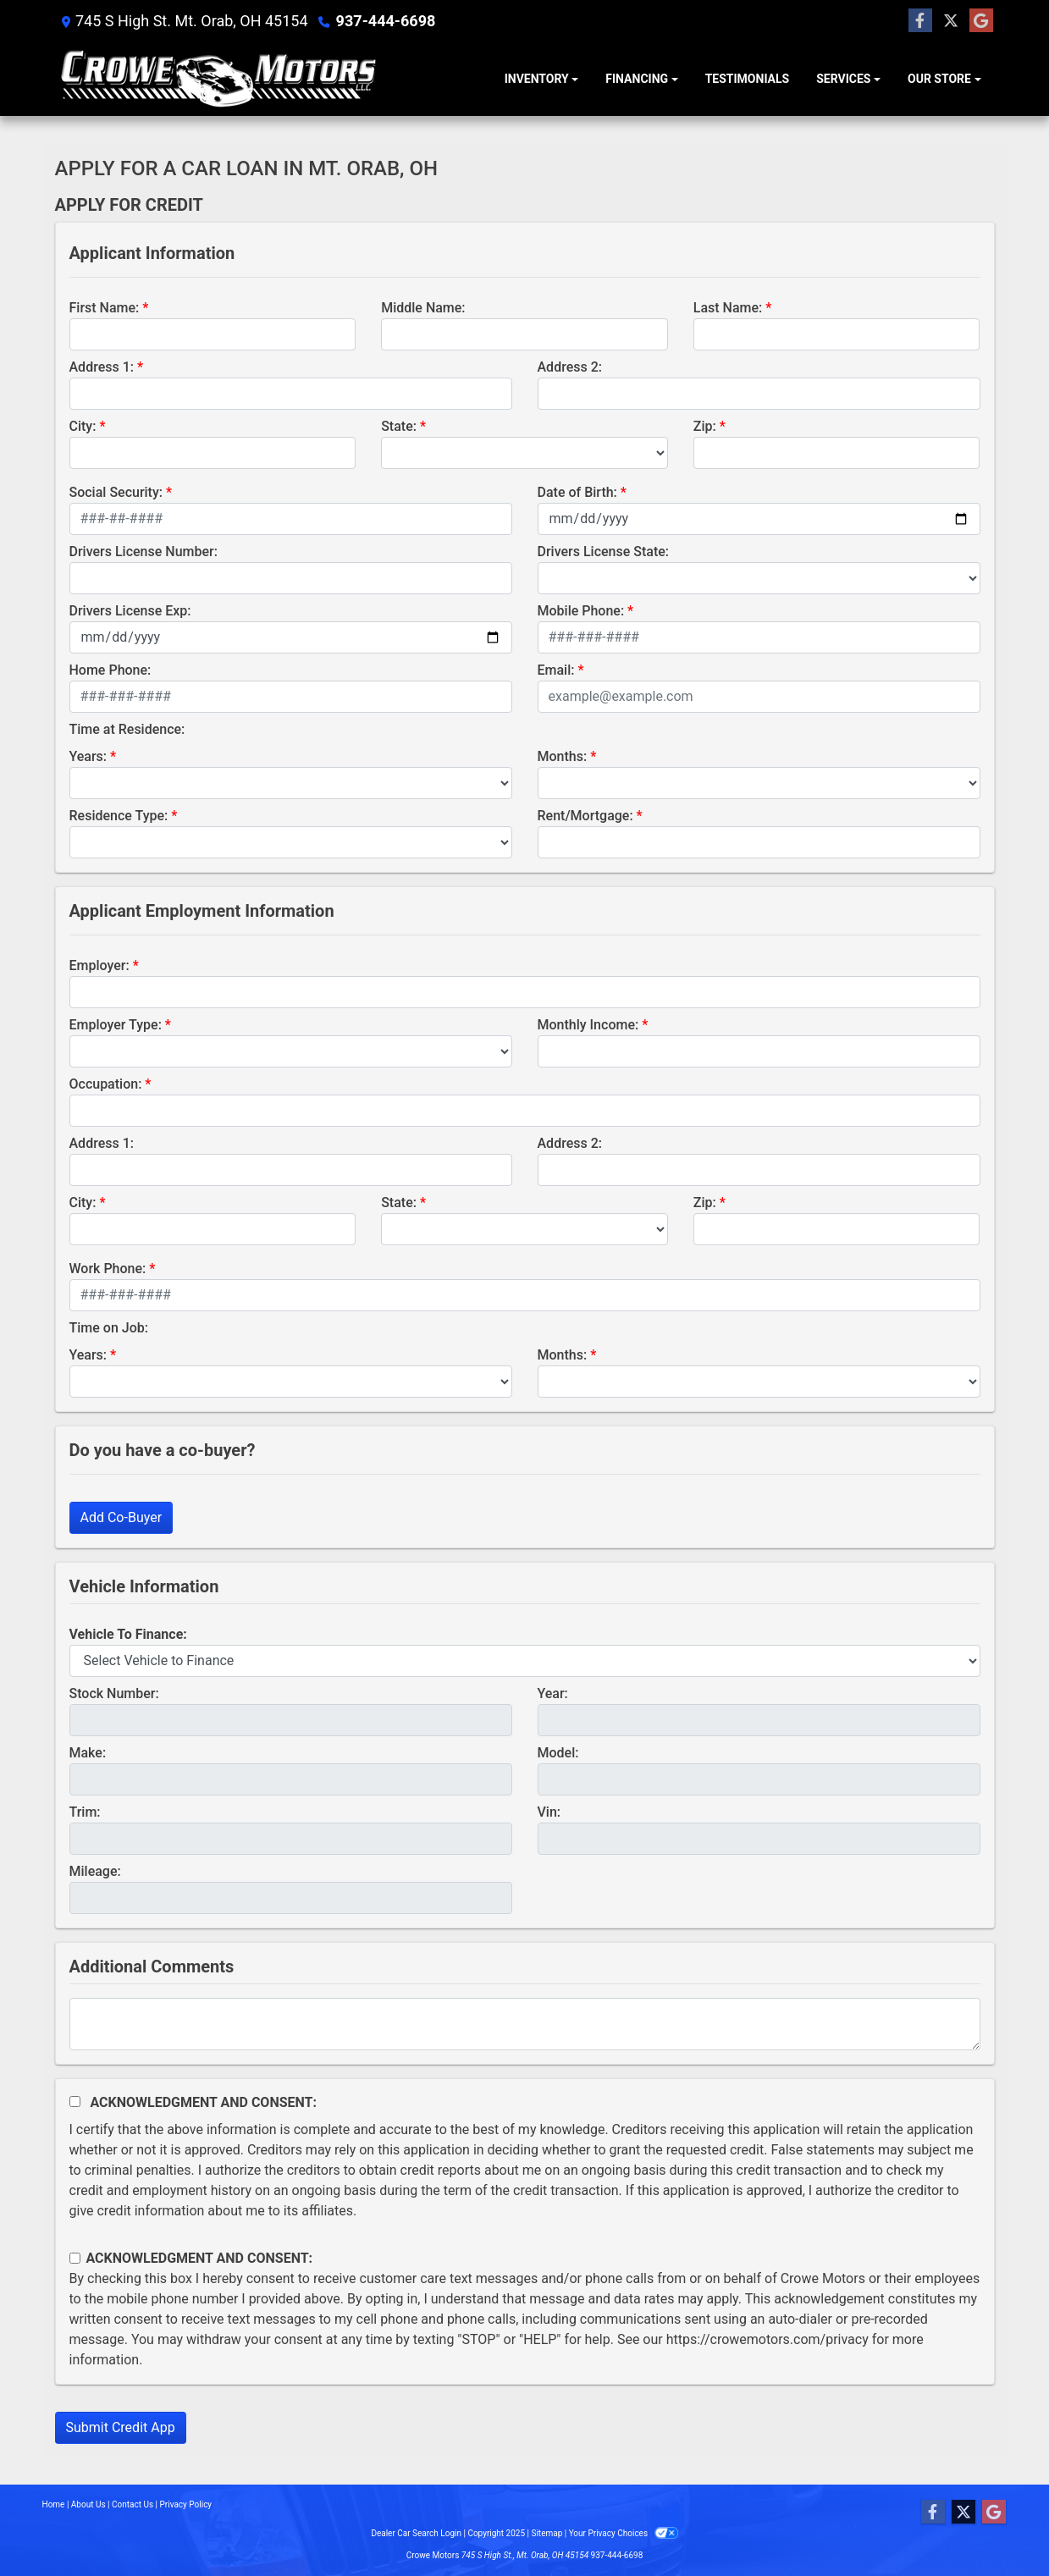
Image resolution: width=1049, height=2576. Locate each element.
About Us (88, 2504)
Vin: (549, 1812)
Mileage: (95, 1871)
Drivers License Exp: (130, 611)
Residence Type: (118, 816)
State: (399, 426)
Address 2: (570, 367)
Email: (556, 670)
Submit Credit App (120, 2427)
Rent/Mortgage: (585, 816)
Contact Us (132, 2504)
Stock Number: (114, 1693)
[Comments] (524, 2024)
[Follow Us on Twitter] (951, 21)
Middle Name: (423, 308)
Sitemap (546, 2533)
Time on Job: (108, 1328)
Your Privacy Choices (623, 2533)
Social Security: (116, 492)
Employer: (99, 965)
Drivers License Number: (143, 551)
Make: (88, 1753)
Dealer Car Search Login (416, 2533)
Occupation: (105, 1084)
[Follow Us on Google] (981, 21)
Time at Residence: (127, 729)
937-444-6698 (385, 21)
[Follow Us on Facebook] (920, 21)
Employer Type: (115, 1025)
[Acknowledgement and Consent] (74, 2101)
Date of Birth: (577, 492)
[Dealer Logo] (218, 79)
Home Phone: (110, 670)
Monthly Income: (588, 1025)
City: (83, 426)
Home (53, 2504)
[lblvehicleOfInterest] (524, 1661)
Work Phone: (107, 1268)
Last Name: (728, 308)
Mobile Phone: (581, 611)
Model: (558, 1753)
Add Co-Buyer (121, 1517)
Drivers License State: (604, 551)
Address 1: (101, 367)
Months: (563, 756)
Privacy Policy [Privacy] (186, 2504)
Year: (553, 1693)
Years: (88, 756)
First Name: (104, 308)
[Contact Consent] (74, 2258)
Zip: (704, 426)
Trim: (85, 1812)
